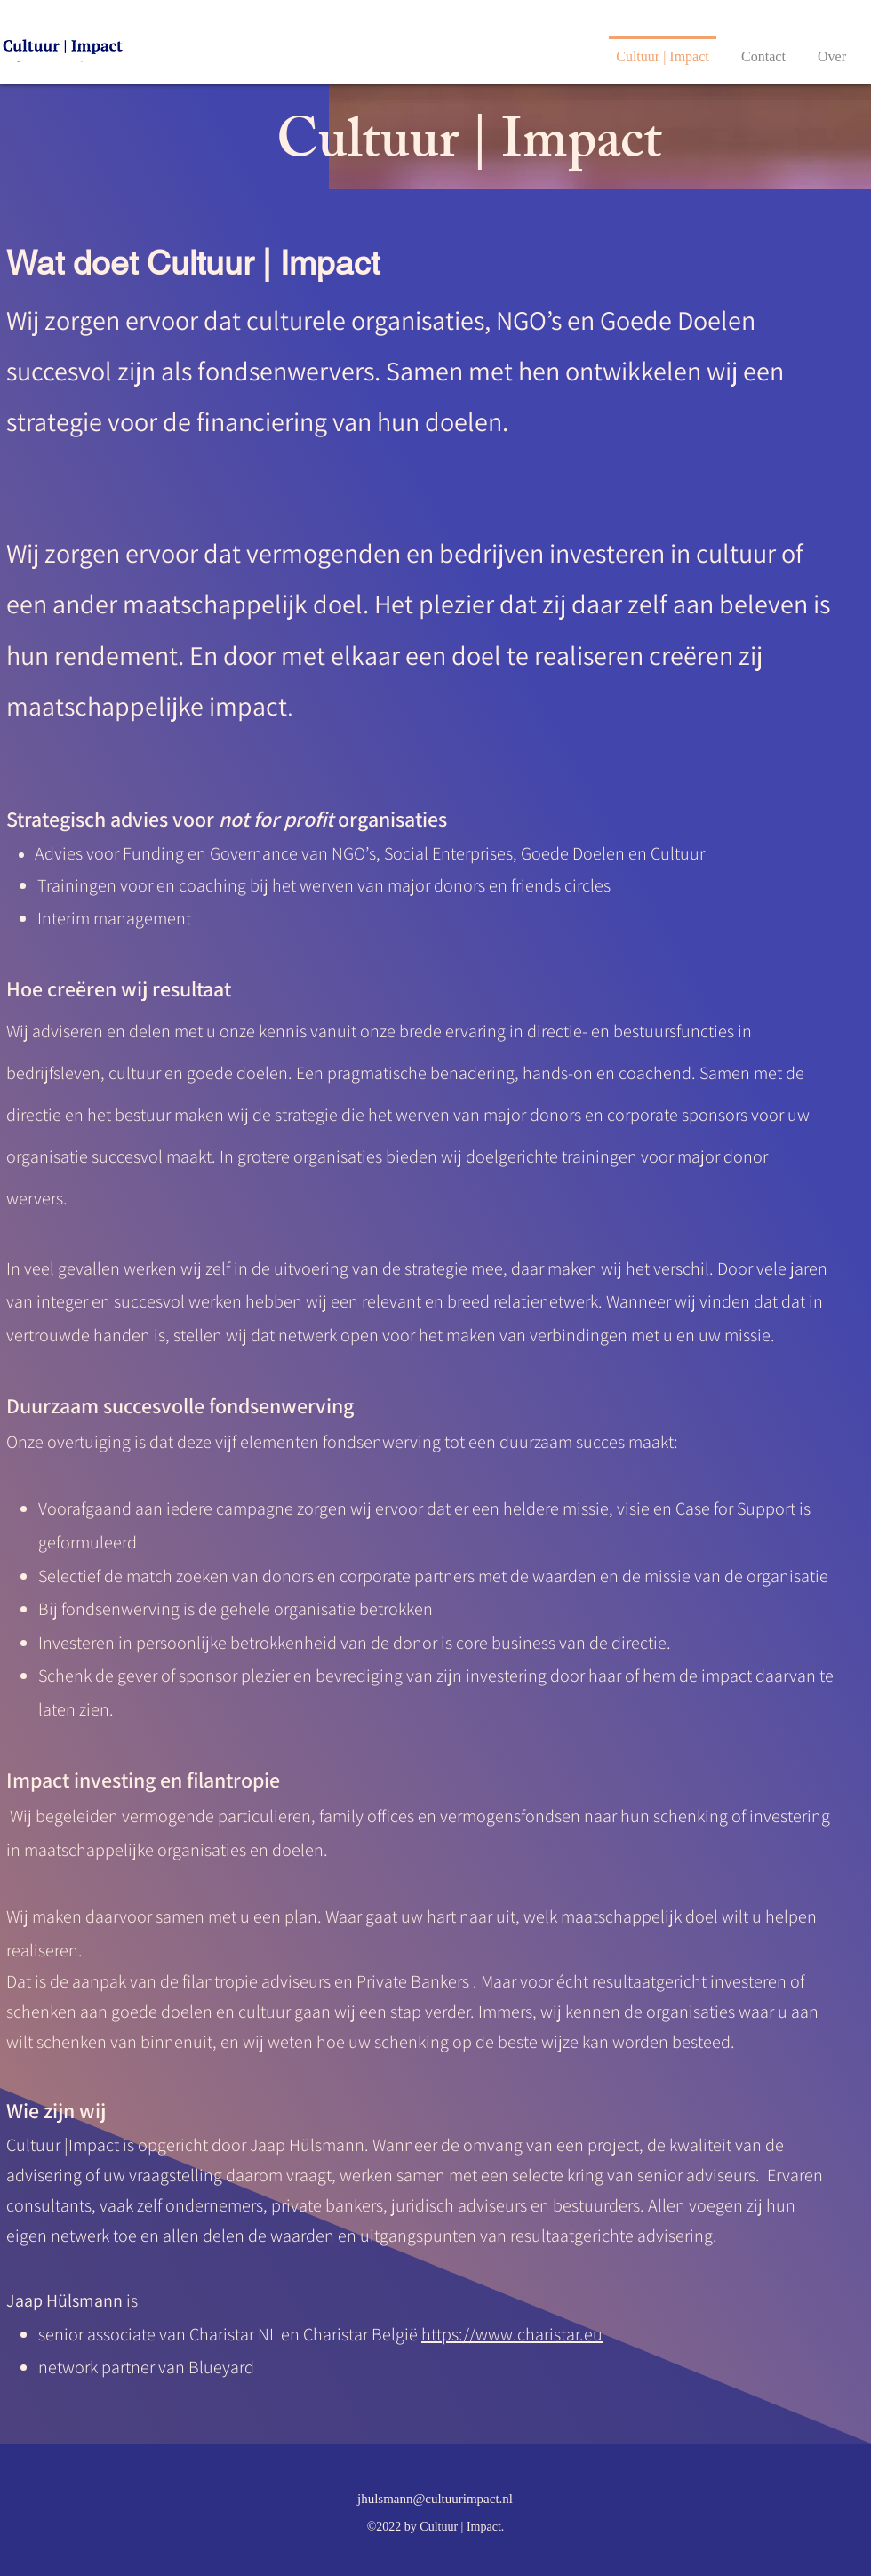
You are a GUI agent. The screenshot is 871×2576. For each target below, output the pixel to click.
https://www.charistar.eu (512, 2334)
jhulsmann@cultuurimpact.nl (435, 2499)
